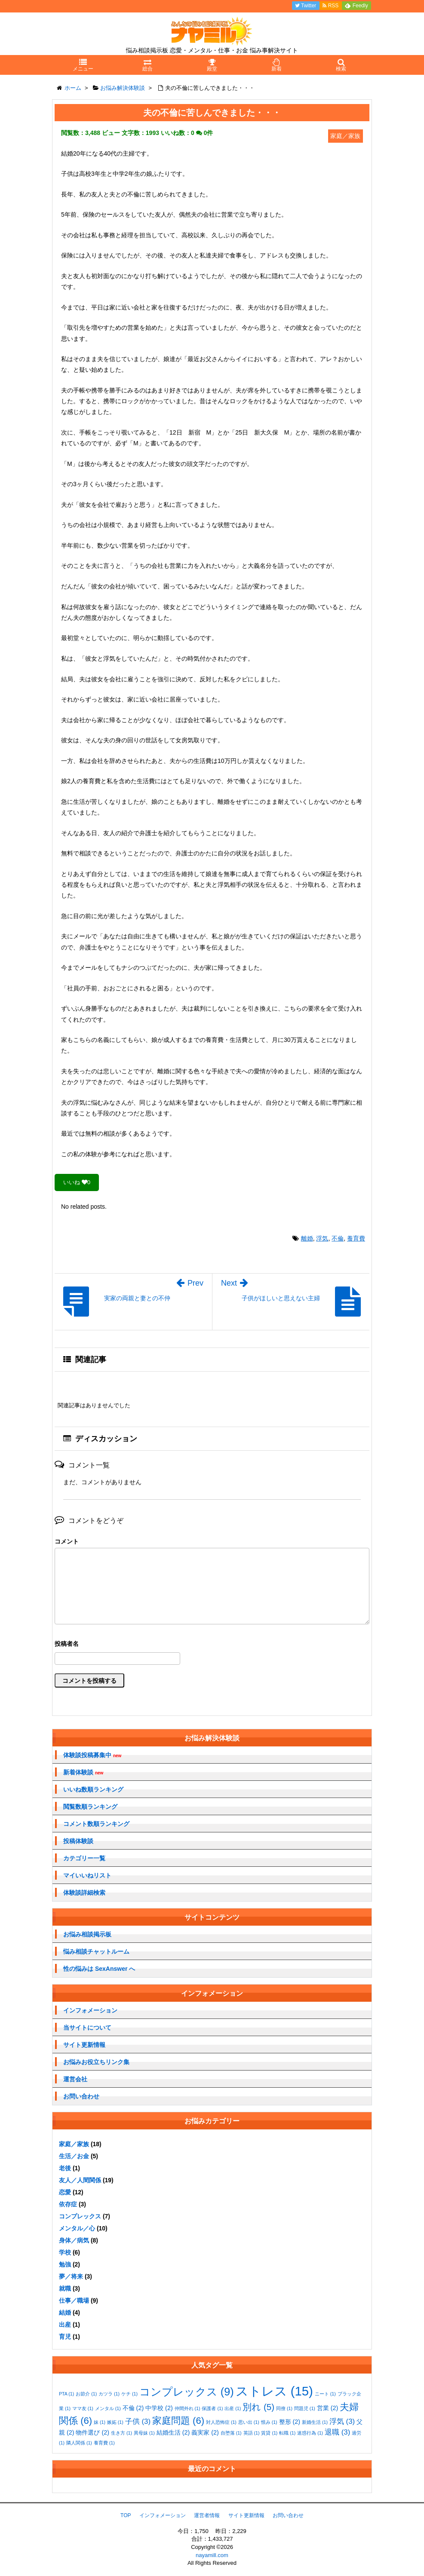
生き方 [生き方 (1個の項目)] (121, 2432)
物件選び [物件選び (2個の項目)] (92, 2432)
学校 (65, 2252)
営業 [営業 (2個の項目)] (327, 2407)
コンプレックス (80, 2216)
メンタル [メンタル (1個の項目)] (108, 2408)
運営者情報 (207, 2515)
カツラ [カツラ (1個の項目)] (109, 2393)
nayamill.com (212, 2555)
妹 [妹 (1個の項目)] (99, 2422)
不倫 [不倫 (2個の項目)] (133, 2407)
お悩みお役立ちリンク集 (96, 2062)
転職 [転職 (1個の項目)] (287, 2432)
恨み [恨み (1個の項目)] (269, 2422)
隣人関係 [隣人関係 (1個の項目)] (79, 2442)
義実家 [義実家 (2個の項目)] (205, 2432)
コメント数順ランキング (96, 1824)
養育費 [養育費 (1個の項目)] (104, 2442)
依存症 (68, 2204)
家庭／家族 (74, 2144)
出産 (65, 2324)
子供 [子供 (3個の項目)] (138, 2421)
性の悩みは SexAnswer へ (99, 1969)
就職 (65, 2288)
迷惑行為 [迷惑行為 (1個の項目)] (310, 2432)
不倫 (338, 1238)
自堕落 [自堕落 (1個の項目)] (231, 2432)
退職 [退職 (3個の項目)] (337, 2432)
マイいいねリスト (87, 1875)
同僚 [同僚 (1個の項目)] (284, 2408)
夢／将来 (71, 2276)
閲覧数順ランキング (90, 1807)
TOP (125, 2515)
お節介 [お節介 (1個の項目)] (86, 2393)
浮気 (322, 1238)
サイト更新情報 (84, 2045)
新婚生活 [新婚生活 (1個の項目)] (315, 2422)
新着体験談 (83, 1772)
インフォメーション (90, 2010)
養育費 (356, 1238)
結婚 (65, 2312)
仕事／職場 (74, 2300)
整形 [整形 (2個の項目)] (290, 2421)
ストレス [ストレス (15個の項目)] (274, 2391)
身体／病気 (74, 2240)
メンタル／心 (77, 2228)
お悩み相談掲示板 (87, 1934)
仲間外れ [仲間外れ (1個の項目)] (187, 2408)
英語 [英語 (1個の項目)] (251, 2432)
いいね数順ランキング (93, 1789)
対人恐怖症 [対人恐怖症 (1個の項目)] (221, 2422)
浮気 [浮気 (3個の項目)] (342, 2421)
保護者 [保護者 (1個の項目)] (212, 2408)
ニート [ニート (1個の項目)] (325, 2393)
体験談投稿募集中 (92, 1755)
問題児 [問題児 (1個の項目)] (304, 2408)
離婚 (307, 1238)
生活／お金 (74, 2156)
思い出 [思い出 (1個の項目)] (248, 2422)
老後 (65, 2168)
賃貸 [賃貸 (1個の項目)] (269, 2432)
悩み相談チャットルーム (96, 1951)
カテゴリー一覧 (84, 1858)
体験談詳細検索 (84, 1893)
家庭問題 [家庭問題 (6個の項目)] (178, 2420)
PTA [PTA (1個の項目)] (66, 2393)
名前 (212, 1644)
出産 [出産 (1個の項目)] (232, 2408)
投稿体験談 (78, 1841)
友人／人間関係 (80, 2180)
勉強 (65, 2264)
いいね (76, 1182)
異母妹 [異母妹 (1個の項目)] (144, 2432)
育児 (65, 2336)
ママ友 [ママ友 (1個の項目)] (82, 2408)
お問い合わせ (81, 2096)
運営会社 (75, 2079)
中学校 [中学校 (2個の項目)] (159, 2407)
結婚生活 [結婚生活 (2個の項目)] (173, 2432)
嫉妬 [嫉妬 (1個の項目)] (115, 2422)
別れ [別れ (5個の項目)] (258, 2407)
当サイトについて (87, 2028)
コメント (67, 1541)
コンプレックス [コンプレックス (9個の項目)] (186, 2392)
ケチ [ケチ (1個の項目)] (129, 2393)
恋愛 (65, 2192)
